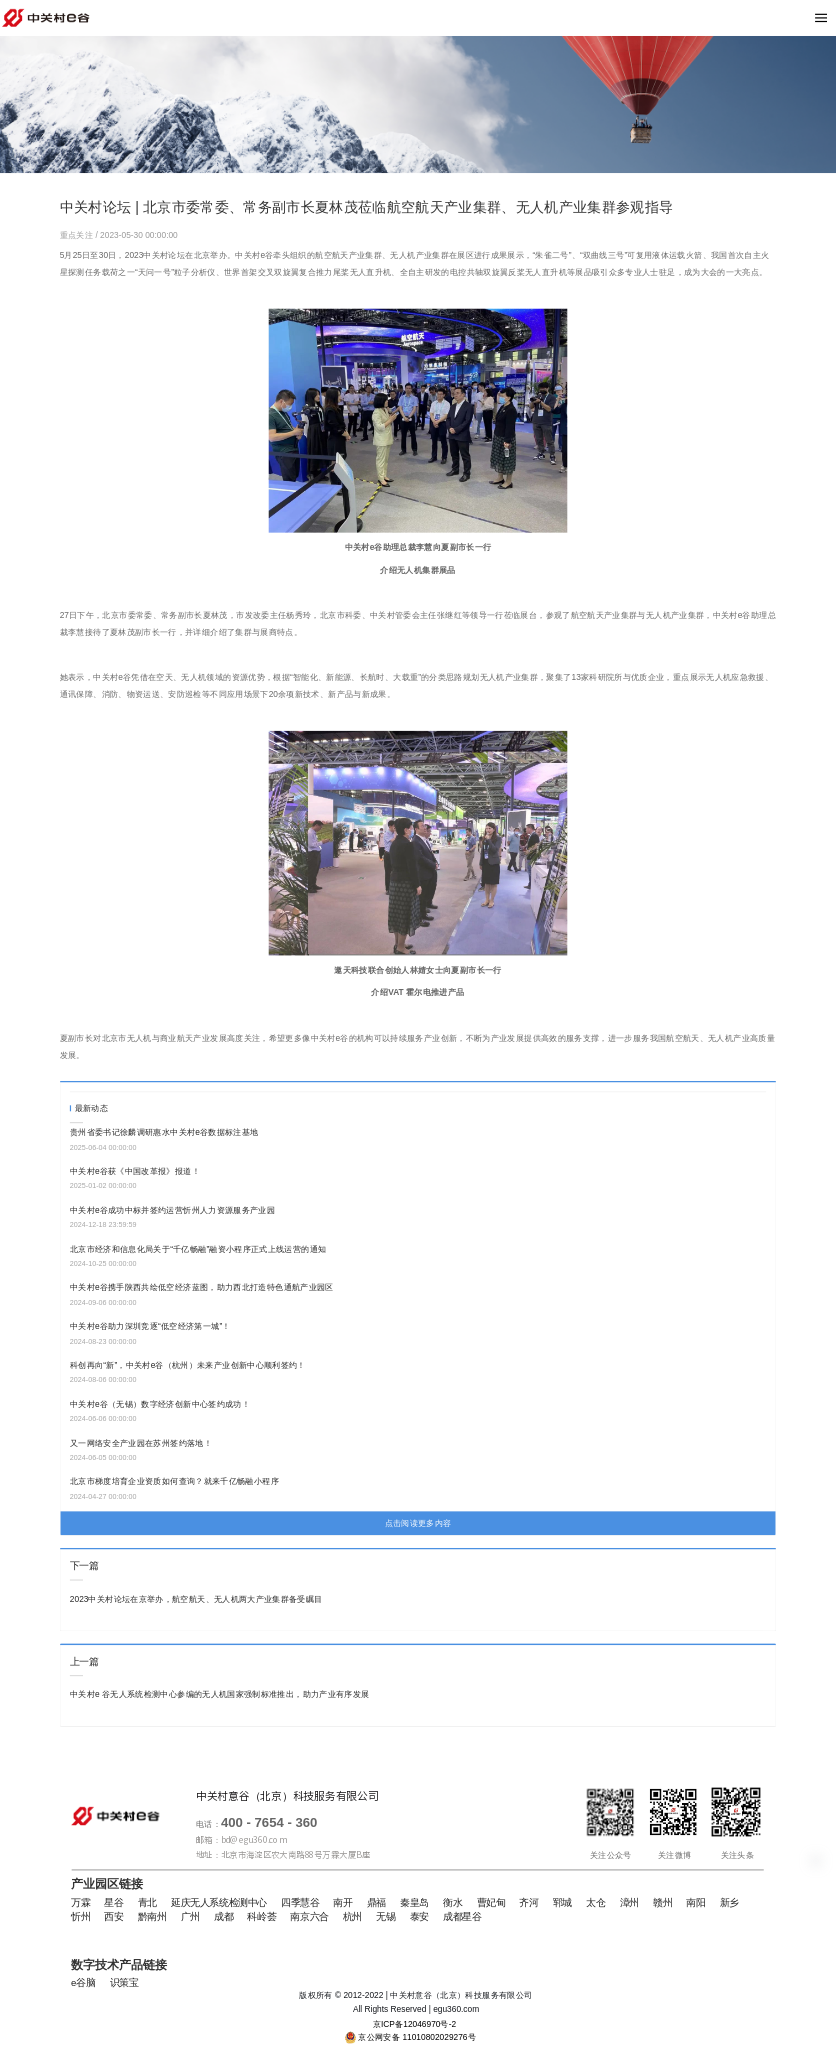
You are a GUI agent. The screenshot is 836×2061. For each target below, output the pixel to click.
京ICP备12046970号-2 (415, 2024)
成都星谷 (462, 1917)
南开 (342, 1903)
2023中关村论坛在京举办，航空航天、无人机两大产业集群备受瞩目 (196, 1599)
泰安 (419, 1917)
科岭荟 (261, 1917)
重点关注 (78, 235)
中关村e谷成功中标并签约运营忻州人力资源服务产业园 (172, 1210)
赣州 (662, 1903)
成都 (223, 1917)
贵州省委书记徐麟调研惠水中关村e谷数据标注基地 (164, 1132)
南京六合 (309, 1917)
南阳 (695, 1903)
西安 (113, 1917)
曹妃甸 (491, 1903)
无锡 (385, 1917)
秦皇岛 (414, 1903)
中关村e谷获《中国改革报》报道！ (135, 1171)
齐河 (528, 1903)
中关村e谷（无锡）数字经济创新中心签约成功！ (160, 1404)
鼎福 (376, 1903)
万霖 (80, 1903)
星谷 (113, 1903)
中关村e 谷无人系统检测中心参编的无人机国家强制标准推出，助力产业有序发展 (220, 1694)
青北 (147, 1903)
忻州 (80, 1917)
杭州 (352, 1917)
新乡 (729, 1903)
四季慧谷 (300, 1903)
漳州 (629, 1903)
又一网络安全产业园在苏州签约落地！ (141, 1443)
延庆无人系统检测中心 (219, 1903)
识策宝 (124, 1983)
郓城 (562, 1903)
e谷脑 (83, 1983)
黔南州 (152, 1917)
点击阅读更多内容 (418, 1523)
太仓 (595, 1903)
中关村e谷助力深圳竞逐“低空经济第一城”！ (150, 1326)
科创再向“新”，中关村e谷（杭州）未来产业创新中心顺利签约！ (188, 1365)
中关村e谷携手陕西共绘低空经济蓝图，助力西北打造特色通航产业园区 (202, 1287)
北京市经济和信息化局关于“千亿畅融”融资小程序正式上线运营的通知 (198, 1249)
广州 (190, 1917)
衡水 (452, 1903)
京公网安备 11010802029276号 (417, 2037)
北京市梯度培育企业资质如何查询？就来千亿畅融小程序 (174, 1482)
